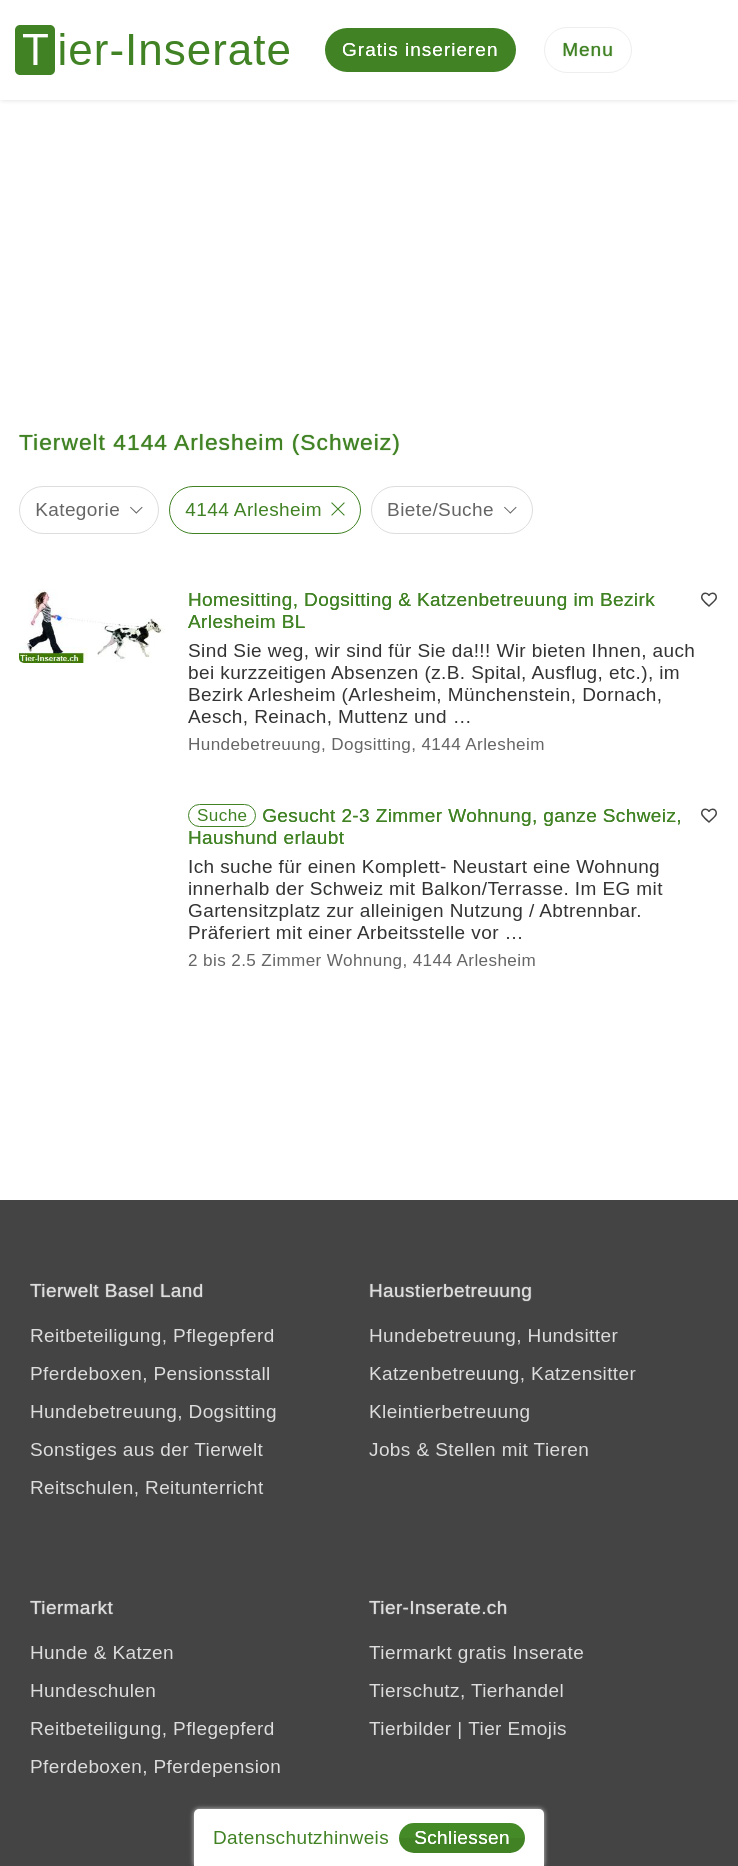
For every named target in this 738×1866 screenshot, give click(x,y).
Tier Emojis (517, 1728)
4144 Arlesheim (253, 509)
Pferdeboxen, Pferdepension (155, 1766)
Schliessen (462, 1837)
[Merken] (709, 600)
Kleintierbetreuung (449, 1411)
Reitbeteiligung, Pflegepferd (152, 1335)
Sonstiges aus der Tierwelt (146, 1449)
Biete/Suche (440, 509)
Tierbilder (410, 1728)
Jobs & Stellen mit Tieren (479, 1449)
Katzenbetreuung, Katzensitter (502, 1373)
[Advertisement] (369, 250)
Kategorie (77, 509)
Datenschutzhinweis (301, 1837)
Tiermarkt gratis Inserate (476, 1652)
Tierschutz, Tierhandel (466, 1690)
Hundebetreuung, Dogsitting (153, 1411)
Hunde (59, 1652)
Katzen (143, 1652)
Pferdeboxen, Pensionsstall (150, 1373)
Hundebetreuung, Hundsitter (493, 1335)
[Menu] (588, 50)
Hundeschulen (93, 1690)
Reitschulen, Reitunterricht (147, 1487)
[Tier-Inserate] (165, 50)
